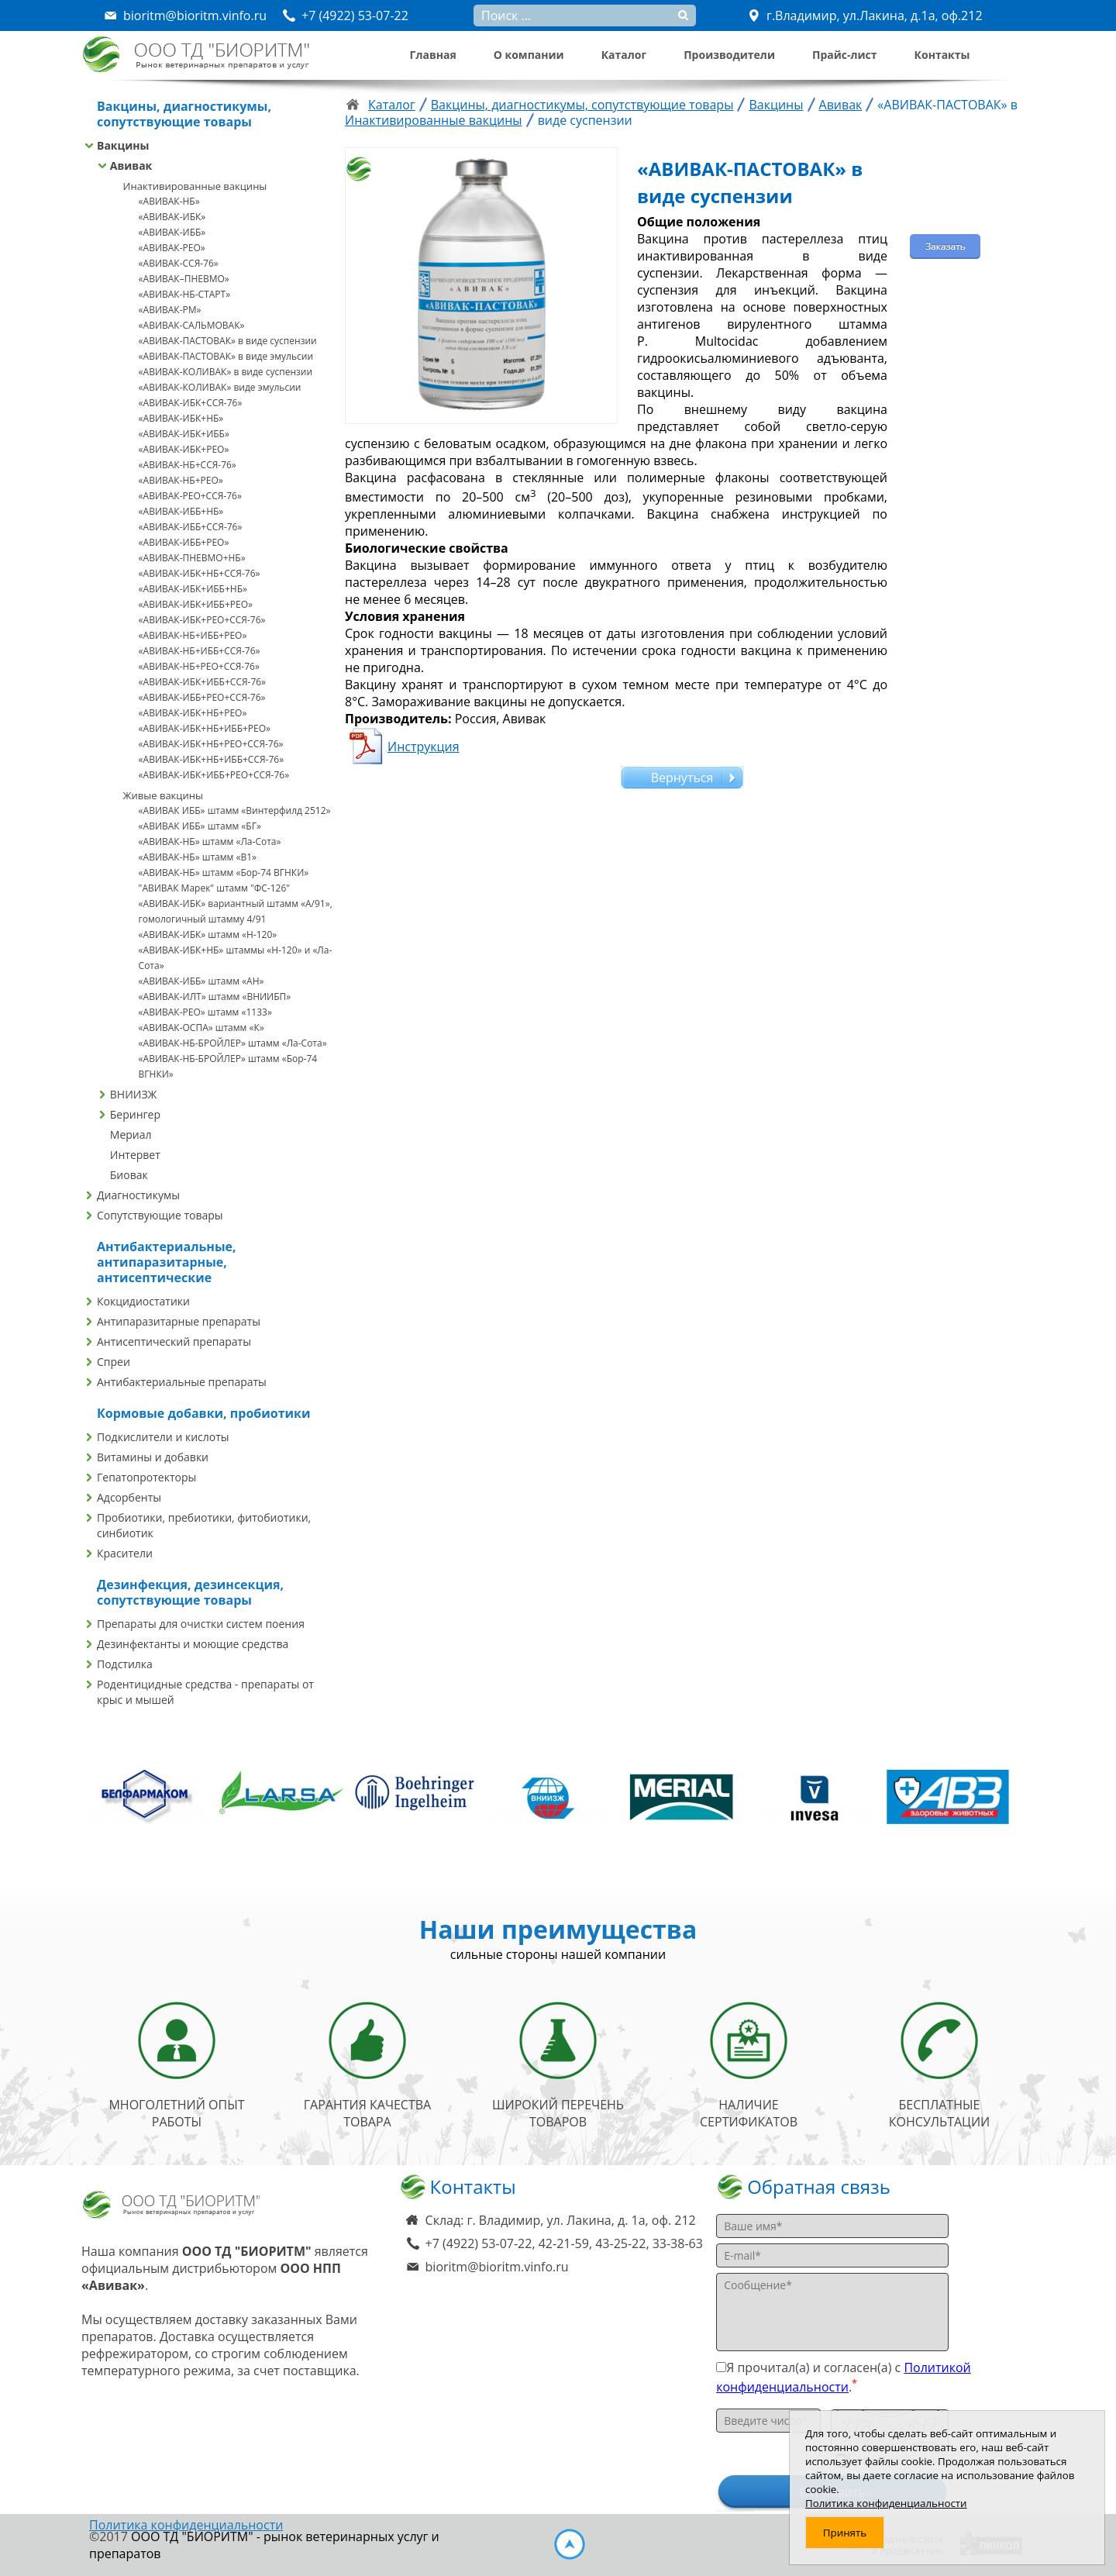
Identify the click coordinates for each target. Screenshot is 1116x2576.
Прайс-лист (844, 54)
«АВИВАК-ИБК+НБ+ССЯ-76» (199, 573)
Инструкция (424, 746)
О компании (529, 54)
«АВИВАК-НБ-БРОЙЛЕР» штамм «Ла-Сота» (233, 1043)
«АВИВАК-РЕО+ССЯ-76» (190, 495)
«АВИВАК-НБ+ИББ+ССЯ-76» (199, 650)
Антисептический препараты (174, 1341)
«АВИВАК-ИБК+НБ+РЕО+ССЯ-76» (211, 743)
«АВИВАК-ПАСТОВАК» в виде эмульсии (226, 356)
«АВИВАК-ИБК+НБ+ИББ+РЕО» (204, 728)
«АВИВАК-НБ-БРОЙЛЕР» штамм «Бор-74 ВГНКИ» (228, 1066)
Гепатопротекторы (146, 1477)
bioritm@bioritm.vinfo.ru (497, 2266)
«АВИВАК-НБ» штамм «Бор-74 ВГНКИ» (224, 872)
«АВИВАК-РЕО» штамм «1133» (205, 1012)
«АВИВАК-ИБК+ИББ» (184, 433)
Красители (125, 1553)
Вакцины (123, 145)
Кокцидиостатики (143, 1301)
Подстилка (125, 1664)
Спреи (113, 1361)
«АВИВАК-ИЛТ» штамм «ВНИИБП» (215, 996)
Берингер (135, 1114)
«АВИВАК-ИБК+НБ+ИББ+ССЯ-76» (211, 759)
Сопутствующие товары (160, 1215)
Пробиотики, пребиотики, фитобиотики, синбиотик (204, 1525)
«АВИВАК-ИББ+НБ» (181, 511)
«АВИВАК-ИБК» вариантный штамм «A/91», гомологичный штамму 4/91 (235, 911)
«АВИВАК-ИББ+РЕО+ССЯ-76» (202, 697)
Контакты (942, 54)
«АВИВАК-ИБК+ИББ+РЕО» (196, 604)
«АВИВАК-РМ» (170, 309)
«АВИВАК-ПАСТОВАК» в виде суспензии (228, 340)
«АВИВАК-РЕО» (172, 247)
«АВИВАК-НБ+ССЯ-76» (187, 464)
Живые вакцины (163, 795)
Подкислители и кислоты (163, 1436)
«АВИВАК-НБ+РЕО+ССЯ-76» (199, 666)
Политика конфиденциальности (186, 2524)
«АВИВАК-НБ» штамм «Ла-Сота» (210, 841)
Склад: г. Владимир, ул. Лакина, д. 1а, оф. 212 (560, 2220)
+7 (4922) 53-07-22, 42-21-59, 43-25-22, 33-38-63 (564, 2243)
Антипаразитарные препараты (178, 1321)
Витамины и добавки (152, 1457)
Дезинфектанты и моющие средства (192, 1643)
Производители (729, 54)
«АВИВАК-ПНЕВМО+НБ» (192, 557)
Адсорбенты (129, 1497)
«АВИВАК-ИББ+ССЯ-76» (191, 526)
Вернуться (682, 777)
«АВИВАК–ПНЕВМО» (184, 278)
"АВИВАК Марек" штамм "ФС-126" (215, 888)
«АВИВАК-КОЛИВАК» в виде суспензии (225, 371)
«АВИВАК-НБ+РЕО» (181, 480)
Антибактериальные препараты (182, 1381)
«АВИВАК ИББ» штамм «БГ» (200, 826)
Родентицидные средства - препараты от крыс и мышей (205, 1692)
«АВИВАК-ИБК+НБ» (181, 418)
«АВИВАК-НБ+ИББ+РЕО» (193, 635)
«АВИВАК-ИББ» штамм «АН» (201, 981)
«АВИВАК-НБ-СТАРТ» (185, 294)
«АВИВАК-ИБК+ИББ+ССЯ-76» (202, 681)
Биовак (129, 1174)
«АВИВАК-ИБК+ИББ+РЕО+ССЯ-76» (214, 774)
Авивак (131, 165)
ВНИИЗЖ (133, 1094)
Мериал (131, 1134)
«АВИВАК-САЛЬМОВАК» (192, 325)
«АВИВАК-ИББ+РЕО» (184, 542)
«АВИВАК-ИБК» (172, 216)
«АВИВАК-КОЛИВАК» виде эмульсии (220, 387)
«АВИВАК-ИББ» (172, 232)
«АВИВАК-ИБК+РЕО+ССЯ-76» (202, 619)
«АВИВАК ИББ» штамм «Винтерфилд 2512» (235, 810)
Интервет (135, 1154)
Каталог (623, 54)
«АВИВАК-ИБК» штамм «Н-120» (208, 934)
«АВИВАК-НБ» (169, 201)
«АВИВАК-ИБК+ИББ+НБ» (193, 588)
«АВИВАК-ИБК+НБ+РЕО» (193, 712)
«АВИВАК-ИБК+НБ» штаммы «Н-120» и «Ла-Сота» (235, 957)
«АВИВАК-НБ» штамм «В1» (198, 857)
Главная (433, 54)
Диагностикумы (138, 1195)
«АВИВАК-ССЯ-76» (179, 263)
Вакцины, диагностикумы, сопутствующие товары (582, 104)
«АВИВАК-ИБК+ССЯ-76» (191, 402)
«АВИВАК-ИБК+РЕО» (184, 449)
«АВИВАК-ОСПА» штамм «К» (201, 1027)
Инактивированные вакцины (195, 186)
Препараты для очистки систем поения (201, 1623)
